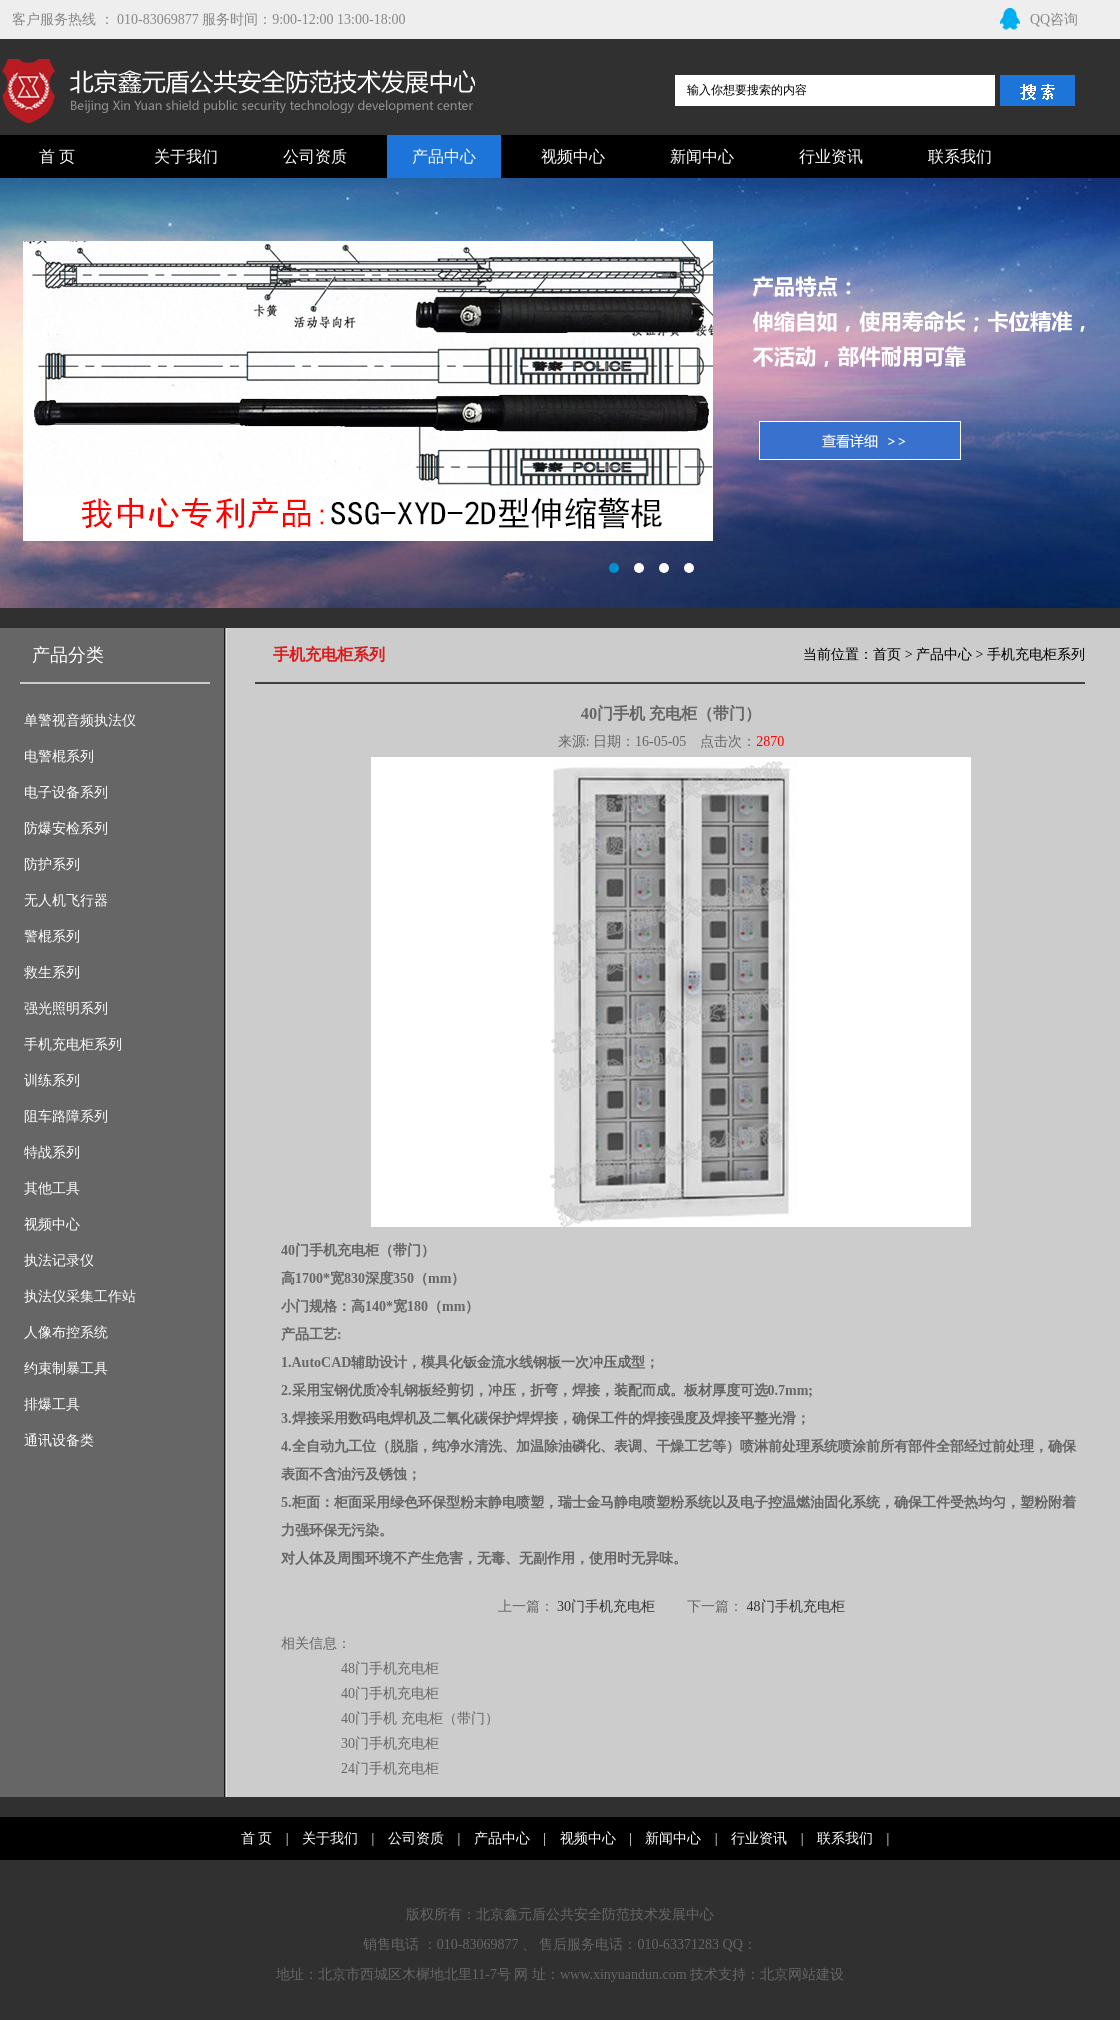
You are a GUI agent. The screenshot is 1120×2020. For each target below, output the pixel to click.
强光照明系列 (66, 1008)
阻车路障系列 (66, 1116)
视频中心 (573, 156)
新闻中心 (702, 156)
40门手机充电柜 (390, 1693)
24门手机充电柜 (390, 1768)
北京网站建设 (802, 1974)
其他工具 (52, 1188)
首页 (887, 654)
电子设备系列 (66, 792)
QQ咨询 (1039, 19)
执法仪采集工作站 (80, 1296)
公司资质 (315, 156)
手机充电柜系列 (73, 1044)
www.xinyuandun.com (623, 1974)
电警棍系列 (59, 756)
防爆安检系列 (66, 828)
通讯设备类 (59, 1440)
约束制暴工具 (66, 1368)
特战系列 (52, 1152)
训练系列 (52, 1080)
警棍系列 (52, 936)
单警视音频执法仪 (80, 720)
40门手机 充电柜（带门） (420, 1718)
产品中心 (444, 156)
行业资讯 (831, 156)
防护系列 (52, 864)
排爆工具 (52, 1404)
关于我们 (186, 156)
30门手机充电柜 (606, 1606)
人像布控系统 (66, 1332)
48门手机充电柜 (796, 1606)
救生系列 (52, 972)
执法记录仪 (59, 1260)
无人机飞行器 (66, 900)
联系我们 (960, 156)
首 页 (57, 156)
